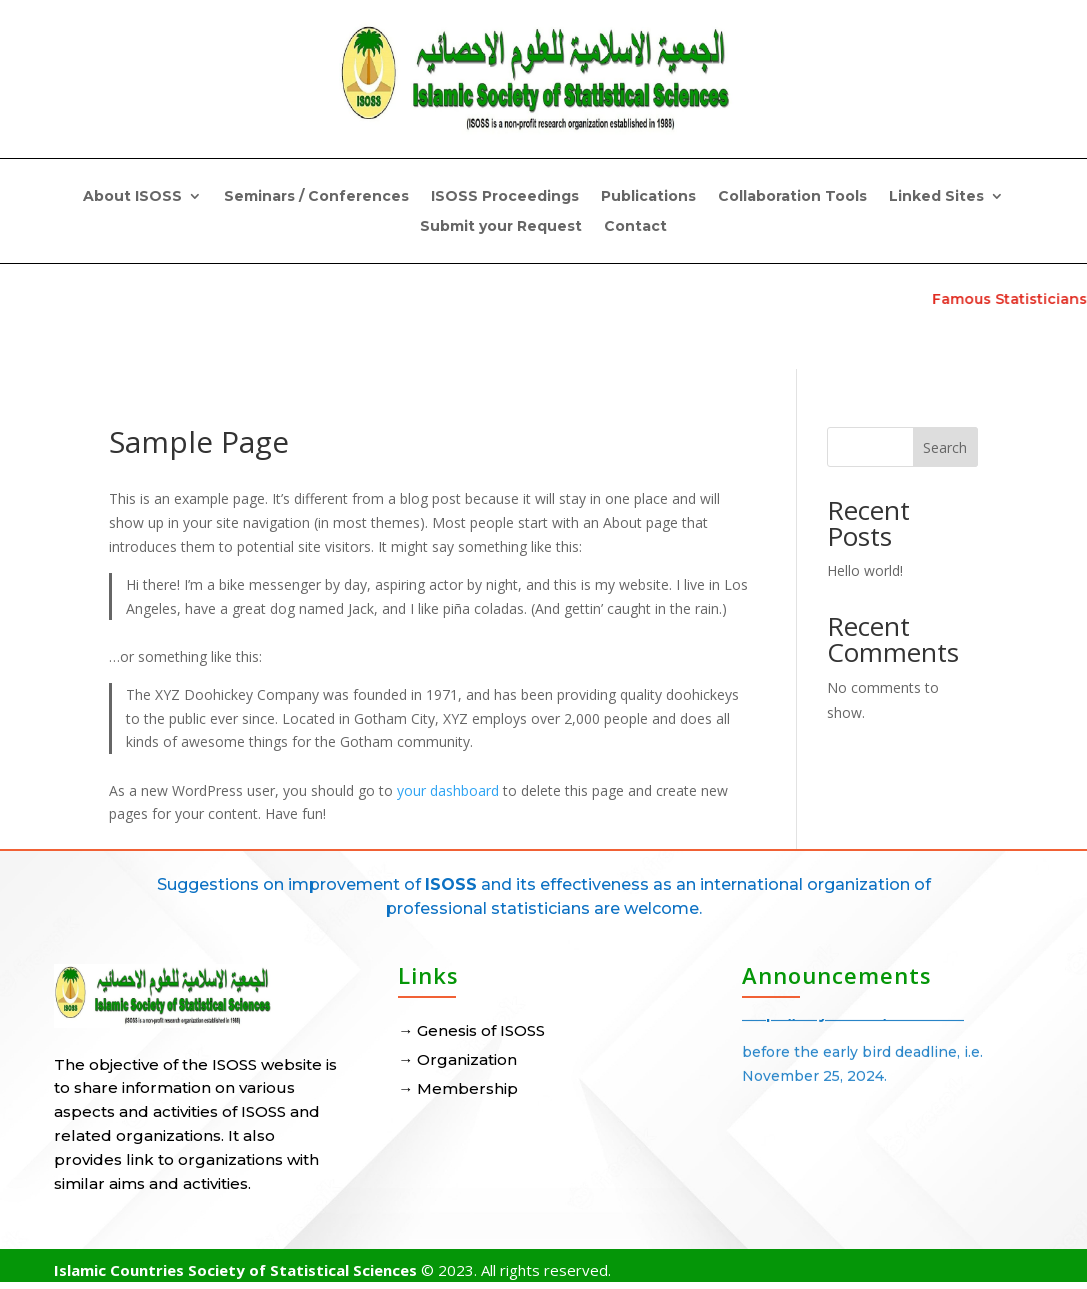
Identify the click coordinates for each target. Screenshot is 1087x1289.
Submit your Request (501, 227)
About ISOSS (132, 197)
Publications (648, 197)
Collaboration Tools (792, 197)
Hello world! (865, 570)
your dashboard (448, 790)
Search (945, 447)
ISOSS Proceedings (505, 197)
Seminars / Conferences (316, 197)
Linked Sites (936, 197)
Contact (635, 227)
